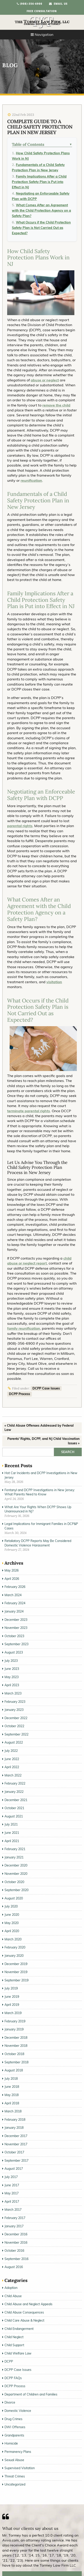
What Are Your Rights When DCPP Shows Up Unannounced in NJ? (37, 1509)
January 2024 (14, 1611)
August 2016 (13, 2267)
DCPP (8, 2361)
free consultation (42, 11)
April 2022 (11, 1767)
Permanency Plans (17, 2452)
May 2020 (11, 1923)
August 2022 (13, 1742)
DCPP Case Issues (46, 1388)
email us (58, 4)
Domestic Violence (17, 2411)
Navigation (42, 34)
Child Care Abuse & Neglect (24, 2320)
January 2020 (14, 1956)
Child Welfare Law (17, 2353)
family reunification (23, 1328)
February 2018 (14, 2120)
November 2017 (15, 2144)
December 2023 (15, 1620)
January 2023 (14, 1710)
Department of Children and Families (30, 2394)
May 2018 (11, 2095)
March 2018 (13, 2111)
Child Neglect (14, 2337)
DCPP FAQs (13, 2378)
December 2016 (15, 2234)
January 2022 (14, 1792)
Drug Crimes (13, 2419)
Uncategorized (14, 2484)
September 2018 (16, 2062)
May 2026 (11, 1570)
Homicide (11, 2443)
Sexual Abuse (14, 2460)
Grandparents (14, 2435)
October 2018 (14, 2054)
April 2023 (11, 1685)
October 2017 (14, 2152)
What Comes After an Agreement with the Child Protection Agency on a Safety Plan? (41, 210)
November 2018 (15, 2046)
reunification (31, 480)
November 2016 (15, 2243)
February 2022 (14, 1783)
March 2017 (13, 2210)
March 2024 (13, 1595)
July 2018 (11, 2079)
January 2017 (14, 2226)
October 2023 (14, 1636)
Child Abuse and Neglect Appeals (28, 2304)
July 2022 (11, 1751)
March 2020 (13, 1939)
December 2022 (15, 1718)
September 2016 (16, 2259)
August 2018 (13, 2070)
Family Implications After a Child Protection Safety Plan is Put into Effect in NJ (39, 181)
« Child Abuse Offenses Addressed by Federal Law (39, 1427)
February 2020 (14, 1947)
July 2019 (11, 1988)
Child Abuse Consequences (24, 2312)
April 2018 (11, 2103)
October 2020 (14, 1882)
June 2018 (11, 2087)
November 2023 (15, 1628)
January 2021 (14, 1857)
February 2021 (14, 1849)
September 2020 (16, 1890)
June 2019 (11, 1997)
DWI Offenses (14, 2427)
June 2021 (11, 1833)
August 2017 (13, 2169)
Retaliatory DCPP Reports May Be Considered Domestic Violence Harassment (37, 1543)
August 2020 (13, 1898)
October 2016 (14, 2251)
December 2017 (15, 2136)
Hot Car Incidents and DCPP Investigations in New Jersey (40, 1475)
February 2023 (14, 1702)
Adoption (10, 2288)
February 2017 (14, 2218)
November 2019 (15, 1972)
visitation (54, 982)
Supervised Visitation (19, 2468)
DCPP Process (19, 1394)
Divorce (9, 2402)
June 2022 (11, 1759)
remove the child (56, 405)
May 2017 (11, 2193)
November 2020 (15, 1874)
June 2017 (11, 2185)
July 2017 (11, 2177)
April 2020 (11, 1931)
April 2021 (11, 1841)
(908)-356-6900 (29, 4)
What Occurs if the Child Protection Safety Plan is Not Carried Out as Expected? (41, 227)
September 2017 (16, 2161)
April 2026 (11, 1579)
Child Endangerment (19, 2329)
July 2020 (11, 1906)
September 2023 (16, 1644)
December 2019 (15, 1964)
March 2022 (13, 1775)
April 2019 (11, 2005)
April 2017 (11, 2202)
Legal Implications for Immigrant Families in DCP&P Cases (41, 1526)
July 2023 (11, 1661)
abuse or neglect (45, 380)
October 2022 (14, 1726)
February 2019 (14, 2021)
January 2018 (14, 2128)
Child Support (14, 2345)
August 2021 (13, 1816)
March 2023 (13, 1693)
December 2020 (15, 1865)
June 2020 (11, 1915)
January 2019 (14, 2029)
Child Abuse (13, 2296)
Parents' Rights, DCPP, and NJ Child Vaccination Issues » (43, 1441)
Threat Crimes (14, 2476)
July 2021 (11, 1824)
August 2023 (13, 1652)
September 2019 (16, 1980)
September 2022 (16, 1734)
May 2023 (11, 1677)
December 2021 (15, 1800)
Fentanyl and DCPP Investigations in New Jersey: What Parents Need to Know (39, 1492)
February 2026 (14, 1587)
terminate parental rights (28, 1111)
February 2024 (14, 1603)
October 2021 (14, 1808)
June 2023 (11, 1669)
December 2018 (15, 2038)
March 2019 (13, 2013)
